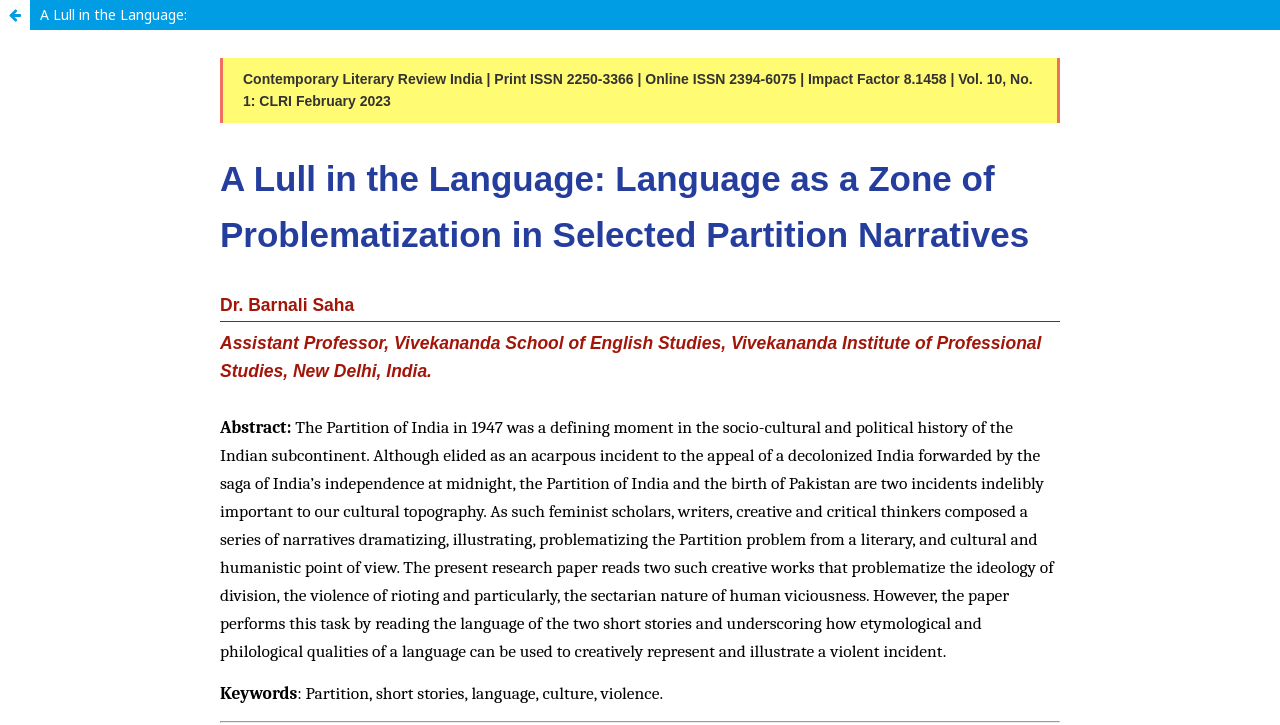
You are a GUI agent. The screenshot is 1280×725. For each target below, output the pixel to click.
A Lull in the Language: (113, 14)
